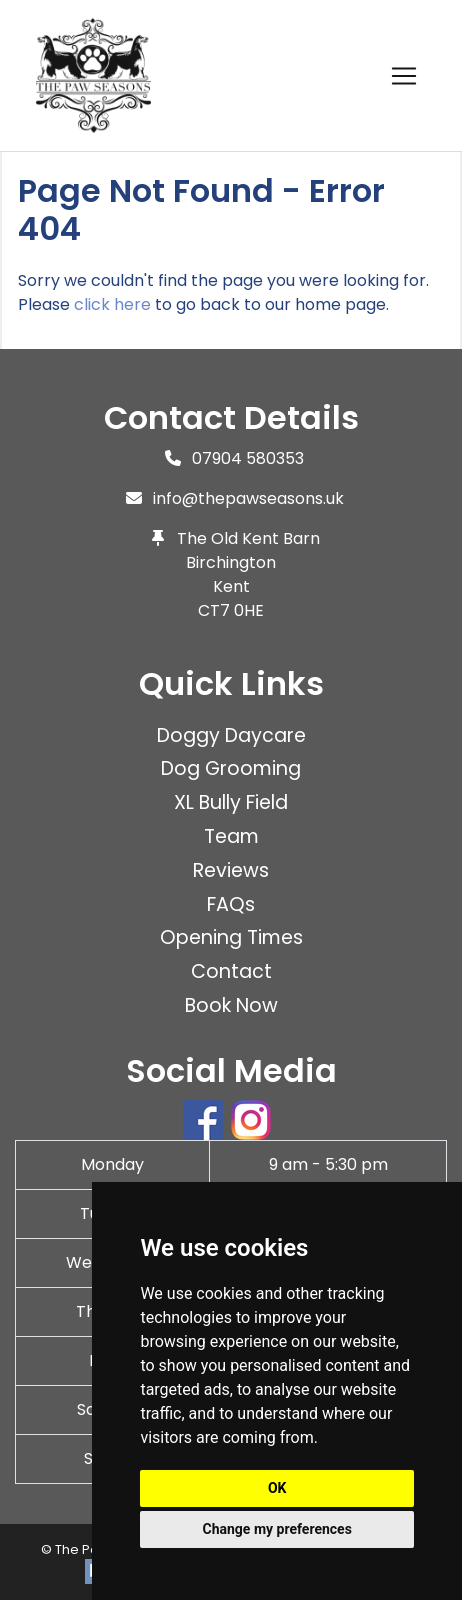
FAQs (231, 904)
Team (231, 836)
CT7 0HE (231, 610)
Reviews (231, 870)
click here (112, 304)
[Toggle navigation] (404, 76)
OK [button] (277, 1488)
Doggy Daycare (231, 735)
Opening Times (231, 937)
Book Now (231, 1005)
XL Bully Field (231, 802)
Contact (231, 971)
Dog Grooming (231, 768)
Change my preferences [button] (277, 1529)
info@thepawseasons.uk (248, 498)
